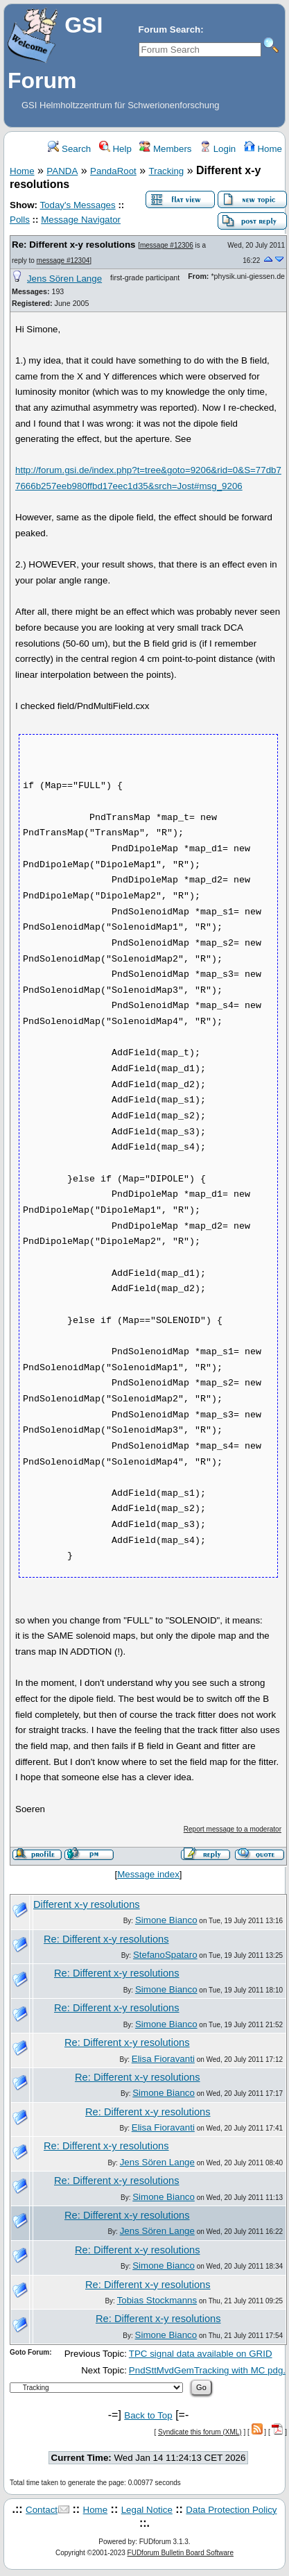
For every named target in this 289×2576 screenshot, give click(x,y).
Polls (20, 219)
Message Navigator (81, 219)
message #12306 (166, 245)
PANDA (62, 171)
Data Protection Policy (231, 2510)
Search (69, 149)
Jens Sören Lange (64, 278)
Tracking (166, 171)
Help (115, 149)
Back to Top (148, 2415)
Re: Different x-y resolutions (73, 244)
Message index (148, 1874)
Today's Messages (77, 205)
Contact (42, 2510)
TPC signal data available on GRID (200, 2353)
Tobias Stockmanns (157, 2300)
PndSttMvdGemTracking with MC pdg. (207, 2370)
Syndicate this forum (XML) (200, 2432)
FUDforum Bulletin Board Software (181, 2553)
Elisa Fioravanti (163, 2059)
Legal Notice (147, 2510)
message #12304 (63, 260)
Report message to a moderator (232, 1829)
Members (165, 149)
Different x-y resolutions (86, 1904)
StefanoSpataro (165, 1955)
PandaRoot (113, 171)
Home (263, 149)
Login (218, 149)
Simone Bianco (166, 1920)
